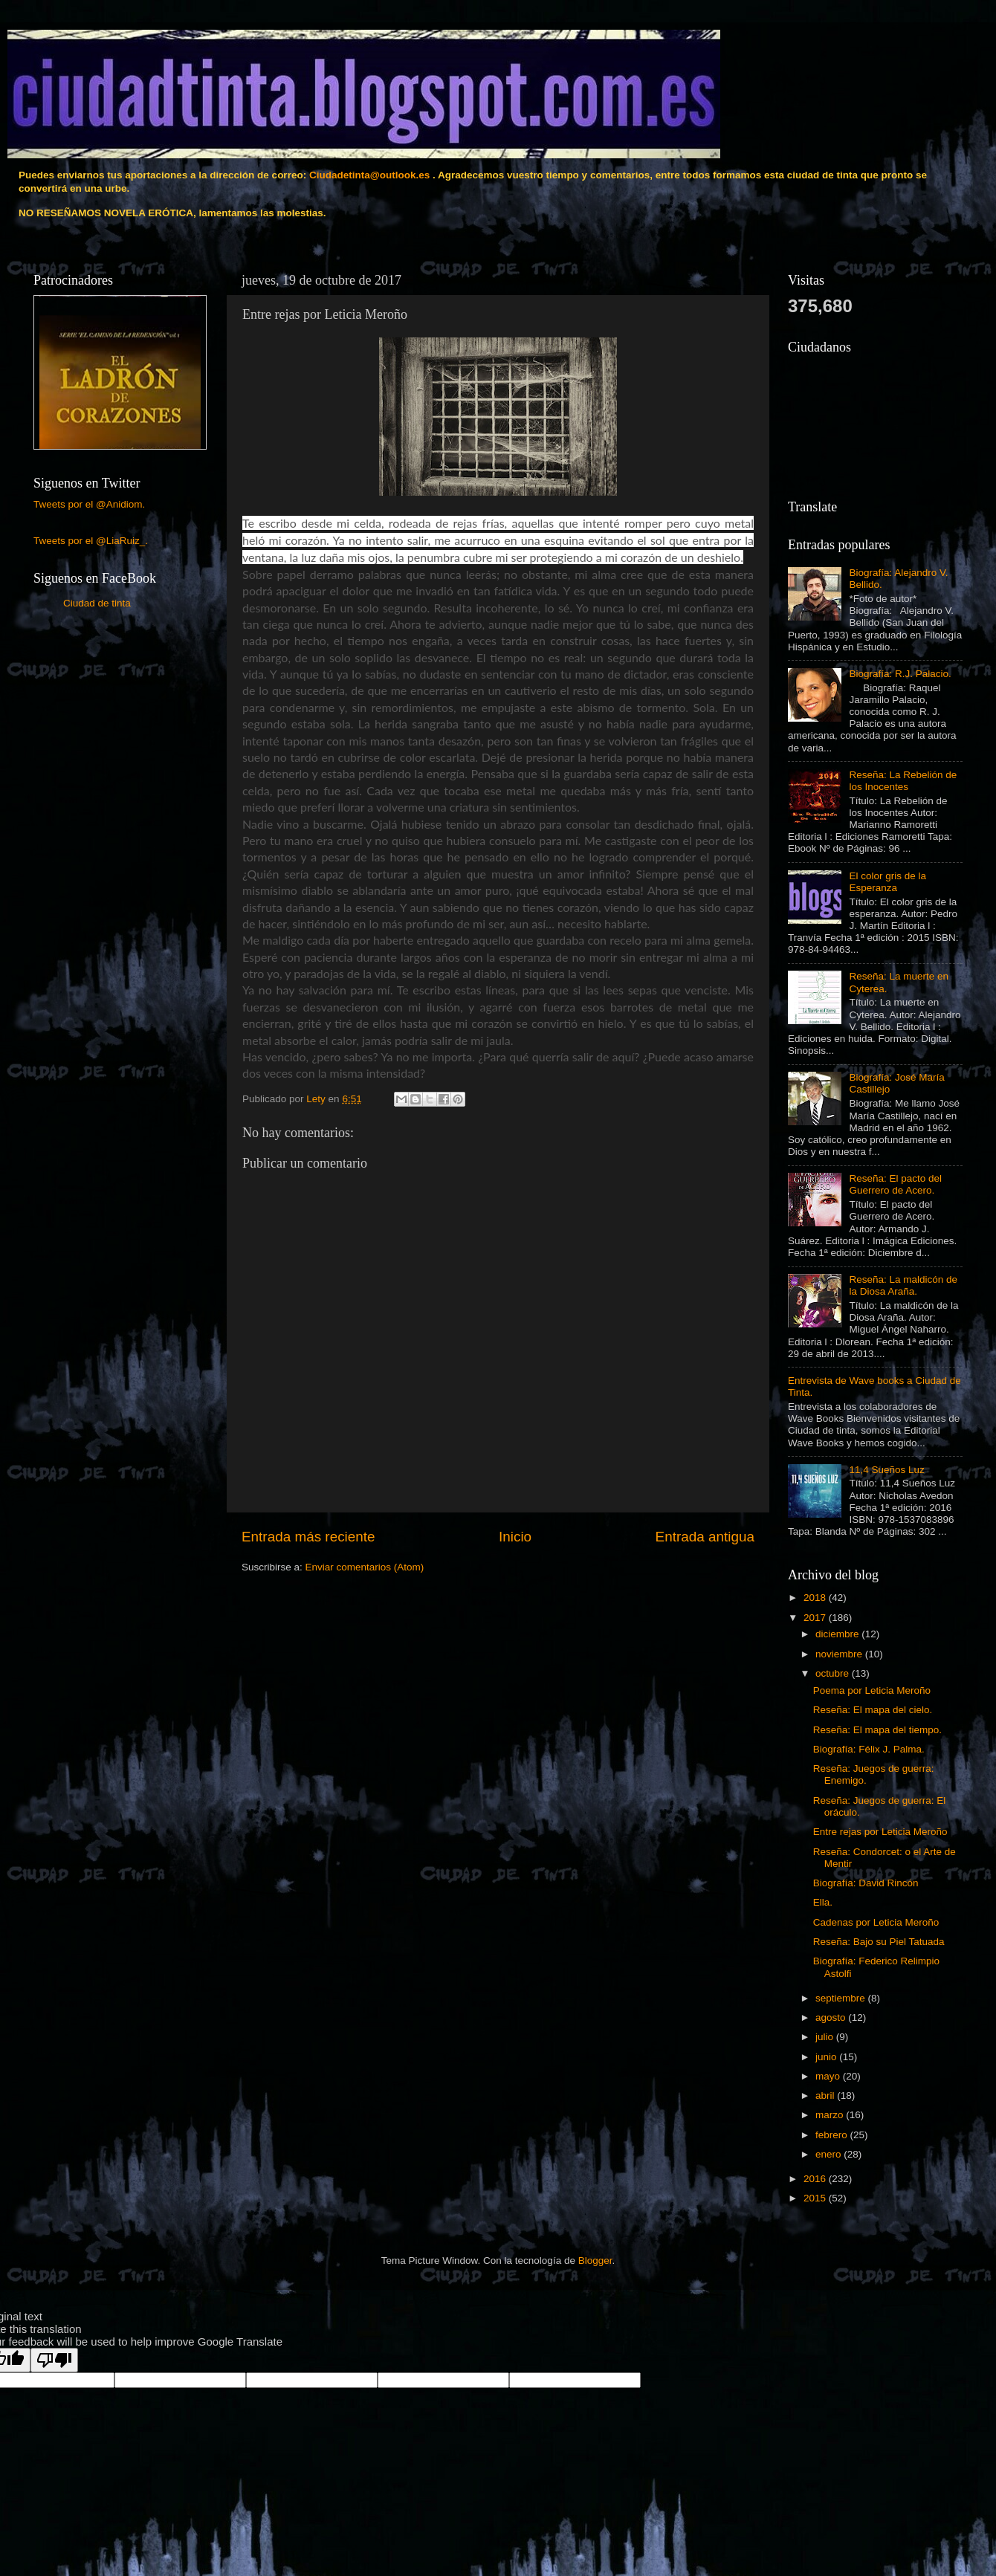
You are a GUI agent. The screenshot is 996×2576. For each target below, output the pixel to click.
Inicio (515, 1536)
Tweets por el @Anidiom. (89, 504)
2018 (816, 1597)
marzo (830, 2114)
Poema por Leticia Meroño (872, 1690)
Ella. (822, 1902)
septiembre (841, 1998)
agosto (831, 2017)
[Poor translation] (54, 2360)
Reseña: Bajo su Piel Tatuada (879, 1941)
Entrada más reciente (308, 1536)
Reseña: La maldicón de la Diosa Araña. (903, 1285)
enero (829, 2154)
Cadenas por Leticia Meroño (876, 1922)
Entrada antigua (705, 1536)
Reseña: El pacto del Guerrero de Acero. (895, 1184)
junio (827, 2056)
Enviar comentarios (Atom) (364, 1567)
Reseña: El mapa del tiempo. (877, 1729)
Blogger (595, 2260)
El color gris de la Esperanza (887, 881)
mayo (829, 2076)
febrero (832, 2134)
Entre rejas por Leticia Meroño (880, 1831)
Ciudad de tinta (97, 603)
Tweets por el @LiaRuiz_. (90, 540)
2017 (816, 1617)
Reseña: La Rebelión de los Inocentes (903, 780)
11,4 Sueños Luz (886, 1469)
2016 (816, 2178)
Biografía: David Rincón (866, 1883)
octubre (833, 1673)
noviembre (840, 1654)
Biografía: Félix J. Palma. (869, 1749)
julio (825, 2036)
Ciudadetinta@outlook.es (369, 175)
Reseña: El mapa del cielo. (873, 1709)
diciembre (838, 1634)
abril (826, 2095)
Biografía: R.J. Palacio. (900, 673)
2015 (816, 2198)
